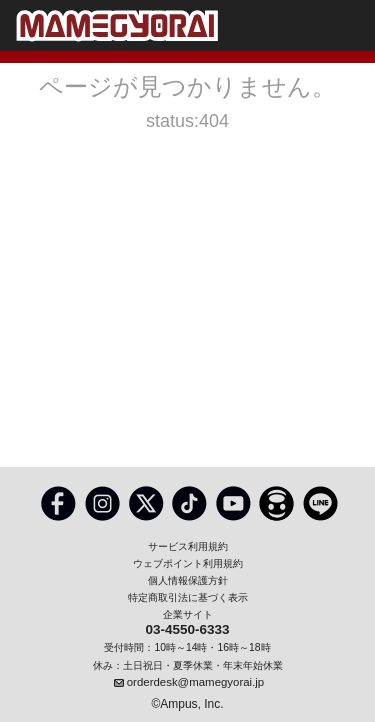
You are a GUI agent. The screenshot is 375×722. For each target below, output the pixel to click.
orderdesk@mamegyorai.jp (195, 682)
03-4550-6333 (187, 630)
